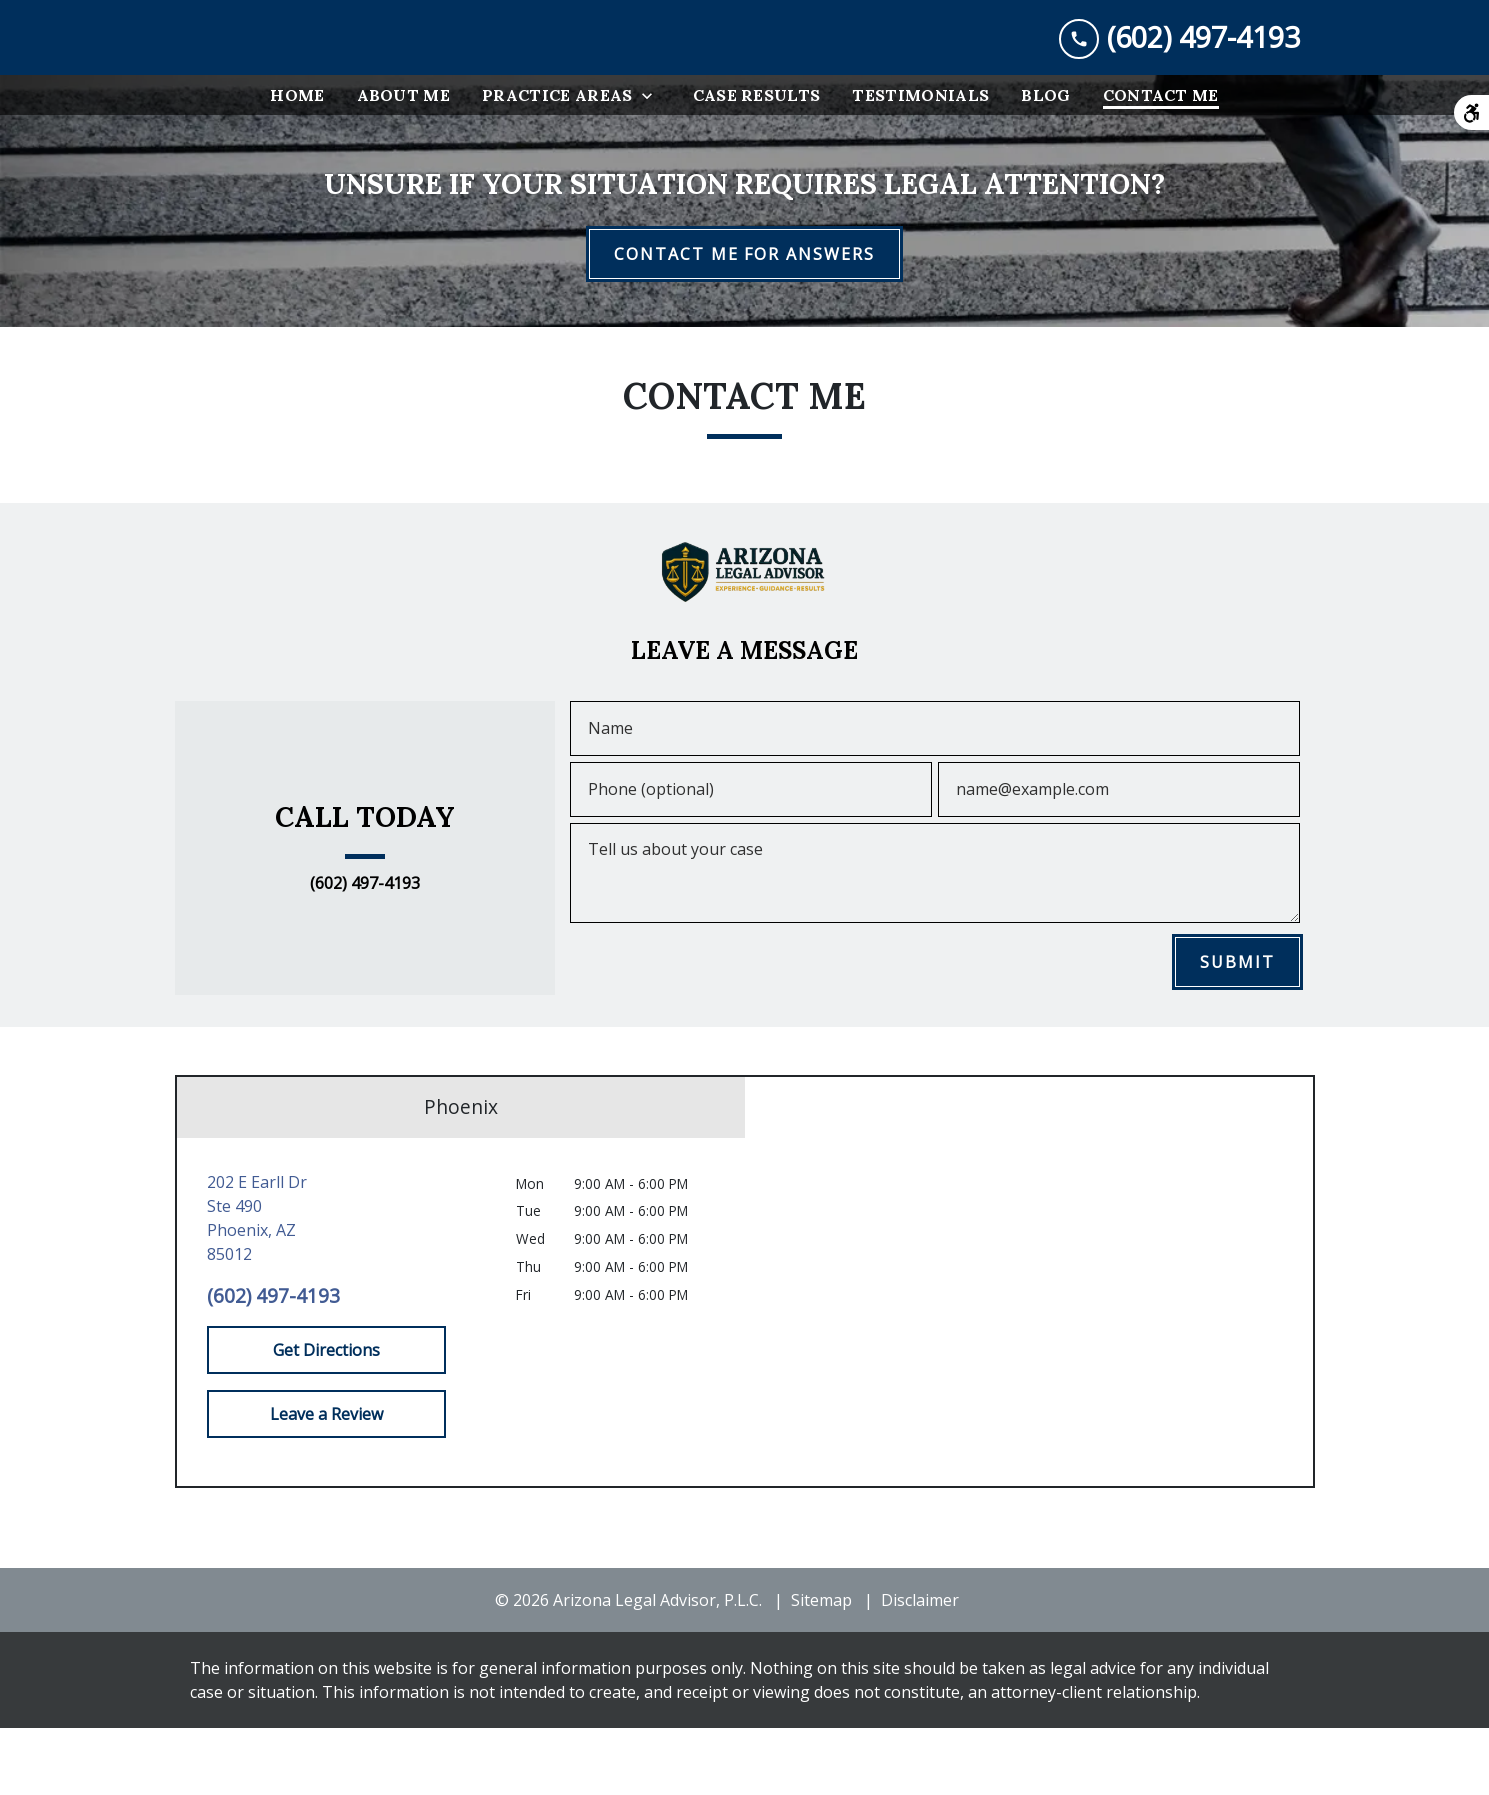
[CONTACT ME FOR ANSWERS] (744, 321)
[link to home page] (340, 71)
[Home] (297, 162)
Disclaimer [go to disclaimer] (920, 1667)
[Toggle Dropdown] (653, 162)
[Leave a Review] (326, 1481)
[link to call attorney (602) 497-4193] (1179, 70)
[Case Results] (757, 162)
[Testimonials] (920, 162)
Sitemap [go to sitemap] (821, 1667)
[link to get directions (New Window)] (326, 1285)
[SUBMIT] (1237, 1029)
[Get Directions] (326, 1417)
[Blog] (1045, 162)
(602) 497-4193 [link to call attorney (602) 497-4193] (365, 951)
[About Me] (404, 162)
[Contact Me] (1161, 162)
